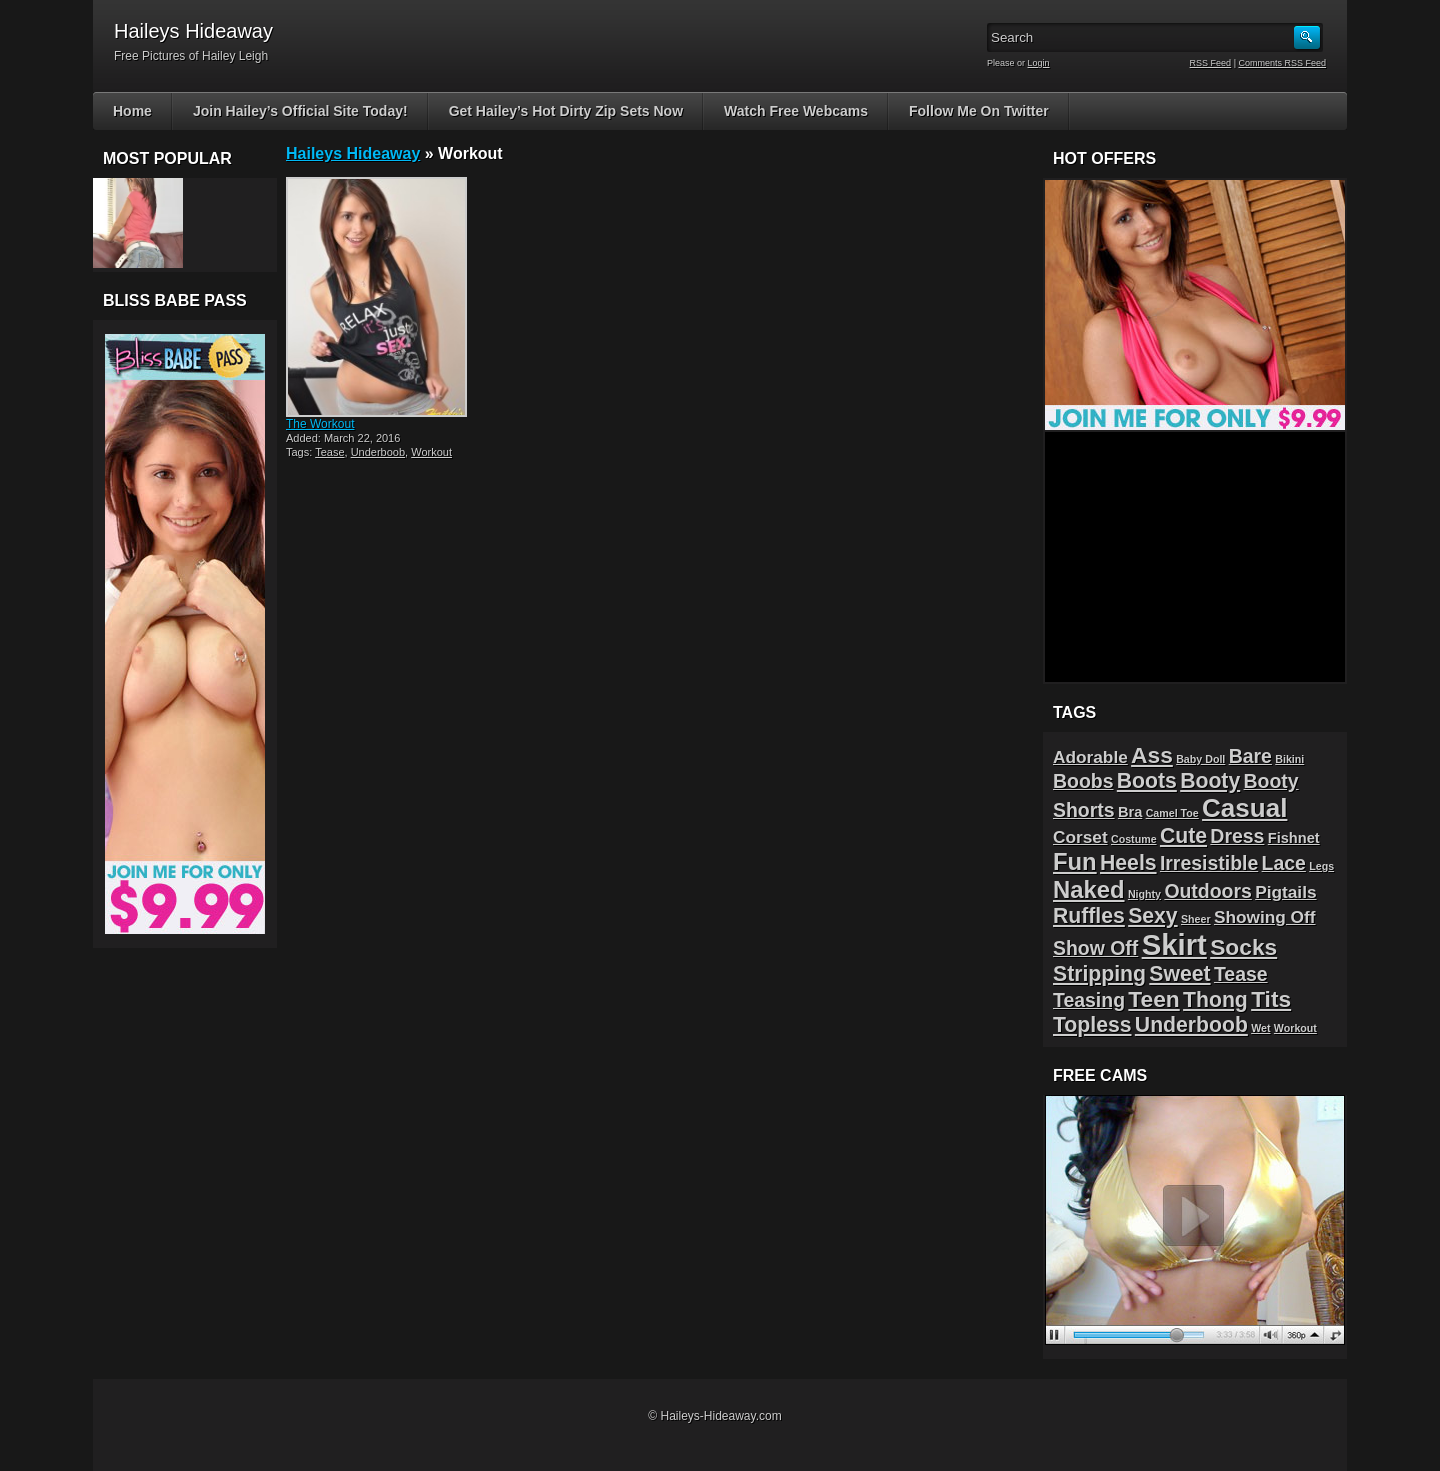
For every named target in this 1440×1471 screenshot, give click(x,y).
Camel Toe (1172, 813)
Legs (1321, 866)
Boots (1147, 780)
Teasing (1089, 1000)
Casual (1244, 808)
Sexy (1152, 915)
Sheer (1196, 919)
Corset (1080, 837)
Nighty (1144, 894)
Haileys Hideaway (353, 153)
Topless (1092, 1024)
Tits (1271, 999)
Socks (1243, 947)
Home (132, 111)
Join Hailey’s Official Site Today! (300, 111)
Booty (1210, 780)
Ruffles (1089, 915)
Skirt (1174, 944)
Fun (1075, 861)
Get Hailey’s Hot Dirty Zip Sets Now (566, 111)
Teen (1153, 999)
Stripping (1099, 973)
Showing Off (1265, 917)
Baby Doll (1200, 759)
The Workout (320, 424)
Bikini (1289, 759)
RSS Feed (1211, 63)
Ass (1152, 755)
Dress (1237, 836)
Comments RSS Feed (1282, 63)
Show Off (1095, 948)
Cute (1183, 835)
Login (1039, 63)
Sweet (1179, 973)
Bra (1130, 812)
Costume (1134, 839)
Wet (1260, 1028)
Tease (329, 452)
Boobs (1083, 781)
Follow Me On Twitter (979, 111)
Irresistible (1209, 863)
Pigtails (1285, 892)
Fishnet (1294, 838)
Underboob (378, 452)
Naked (1089, 889)
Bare (1250, 756)
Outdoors (1207, 891)
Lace (1284, 863)
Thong (1215, 999)
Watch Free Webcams (796, 111)
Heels (1128, 862)
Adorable (1090, 757)
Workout (431, 452)
